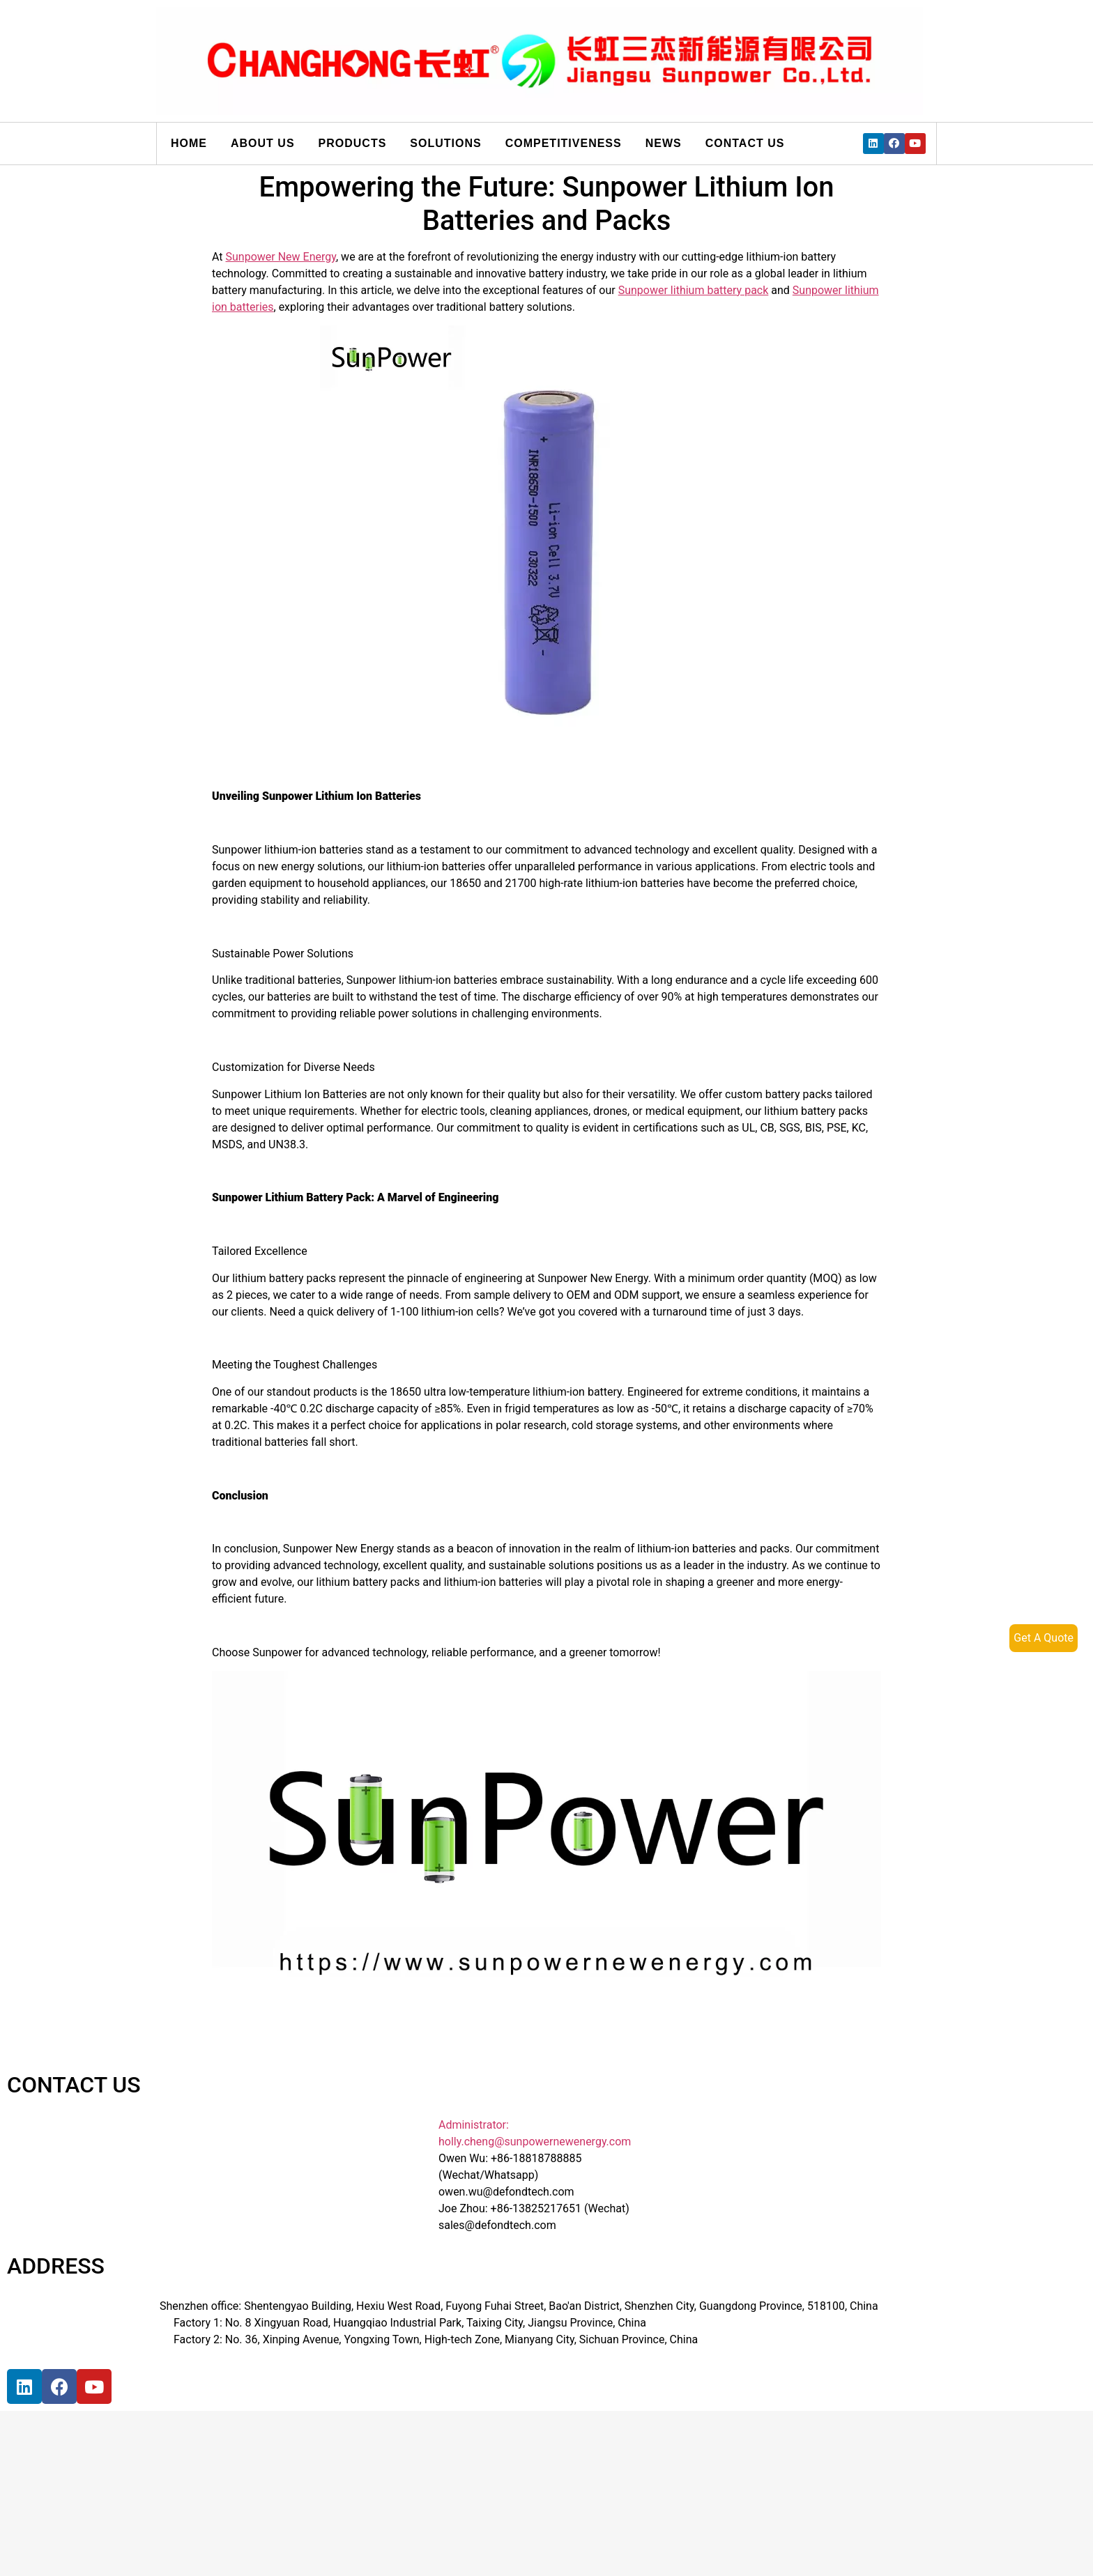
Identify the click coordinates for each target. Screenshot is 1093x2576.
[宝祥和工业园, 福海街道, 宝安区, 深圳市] (253, 2470)
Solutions (445, 143)
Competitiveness (563, 143)
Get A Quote (1043, 1637)
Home (189, 143)
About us (263, 143)
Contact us (745, 143)
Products (353, 143)
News (663, 143)
